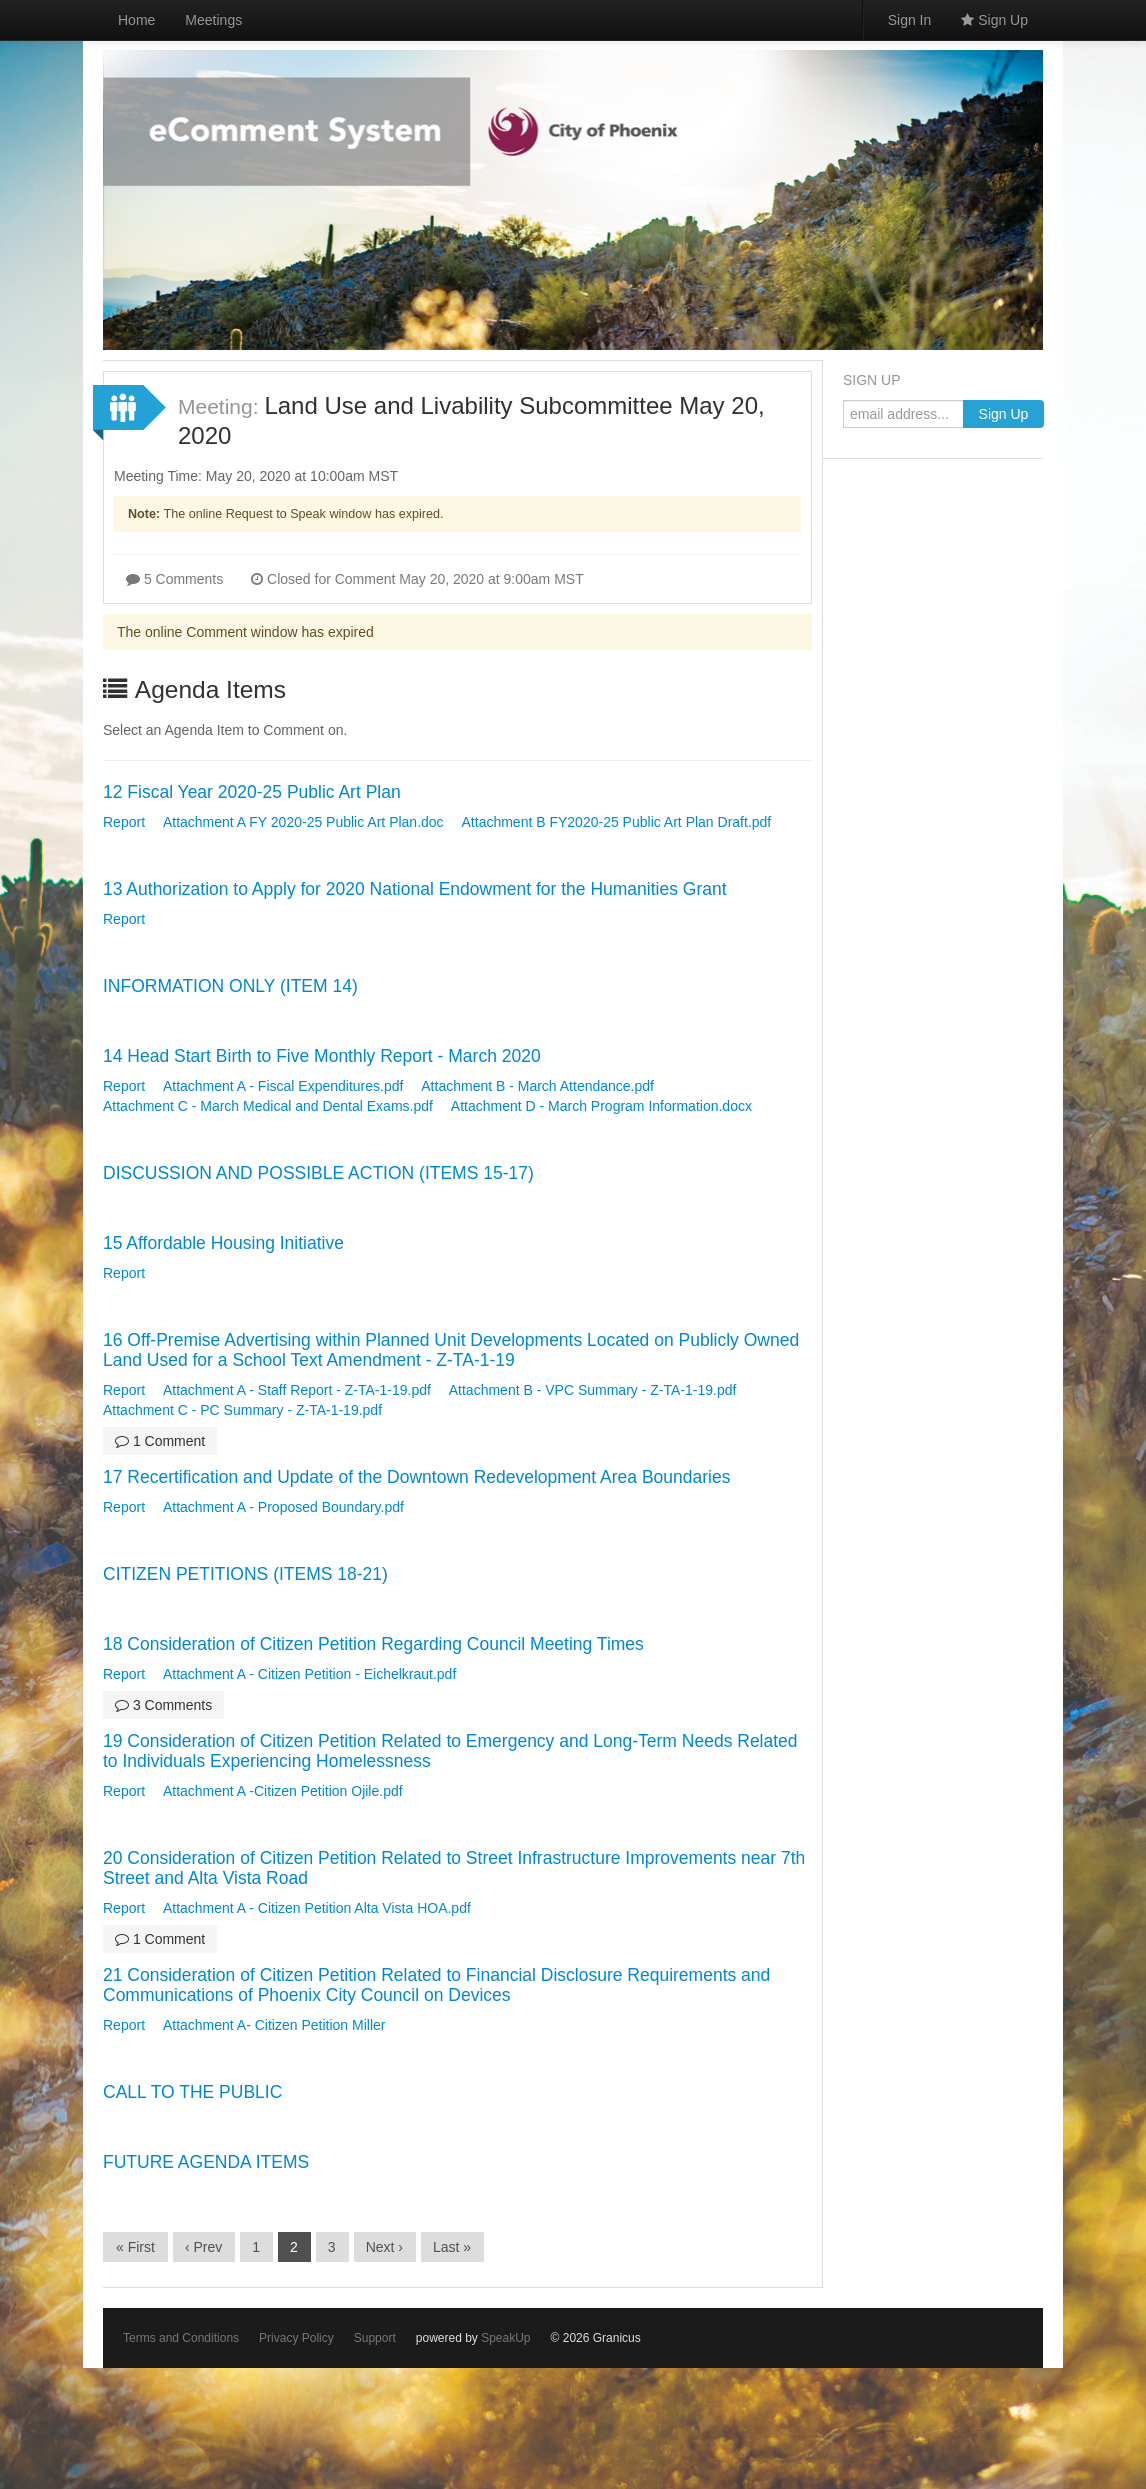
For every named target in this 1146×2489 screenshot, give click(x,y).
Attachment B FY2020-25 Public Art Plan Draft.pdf (617, 822)
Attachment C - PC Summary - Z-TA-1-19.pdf (242, 1410)
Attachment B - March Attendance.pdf (537, 1086)
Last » (452, 2247)
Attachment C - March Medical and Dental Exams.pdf (268, 1106)
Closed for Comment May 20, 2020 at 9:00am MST (417, 579)
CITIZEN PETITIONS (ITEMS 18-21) (245, 1574)
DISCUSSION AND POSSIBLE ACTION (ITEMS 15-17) (318, 1173)
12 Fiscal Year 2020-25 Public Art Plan (252, 792)
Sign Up (994, 20)
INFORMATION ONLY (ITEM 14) (230, 986)
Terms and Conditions (181, 2338)
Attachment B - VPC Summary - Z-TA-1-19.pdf (593, 1390)
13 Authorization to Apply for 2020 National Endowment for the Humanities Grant (415, 889)
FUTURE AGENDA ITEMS (206, 2162)
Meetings (213, 20)
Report (124, 822)
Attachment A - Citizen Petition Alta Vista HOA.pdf (317, 1908)
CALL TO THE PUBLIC (192, 2092)
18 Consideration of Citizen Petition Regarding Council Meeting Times (373, 1644)
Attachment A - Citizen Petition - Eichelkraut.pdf (309, 1674)
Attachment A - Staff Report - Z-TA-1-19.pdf (297, 1390)
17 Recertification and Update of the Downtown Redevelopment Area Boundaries (416, 1477)
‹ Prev (203, 2247)
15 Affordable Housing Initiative (223, 1243)
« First (135, 2247)
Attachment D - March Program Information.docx (601, 1106)
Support (375, 2338)
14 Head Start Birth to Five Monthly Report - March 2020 (322, 1056)
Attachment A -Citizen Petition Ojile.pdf (283, 1791)
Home (136, 20)
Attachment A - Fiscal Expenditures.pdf (283, 1086)
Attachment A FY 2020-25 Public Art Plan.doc (303, 822)
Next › (384, 2247)
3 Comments (163, 1705)
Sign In (910, 20)
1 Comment (160, 1441)
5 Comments (174, 579)
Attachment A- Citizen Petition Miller (274, 2025)
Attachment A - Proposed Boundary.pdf (283, 1507)
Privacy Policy (296, 2338)
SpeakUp (505, 2338)
